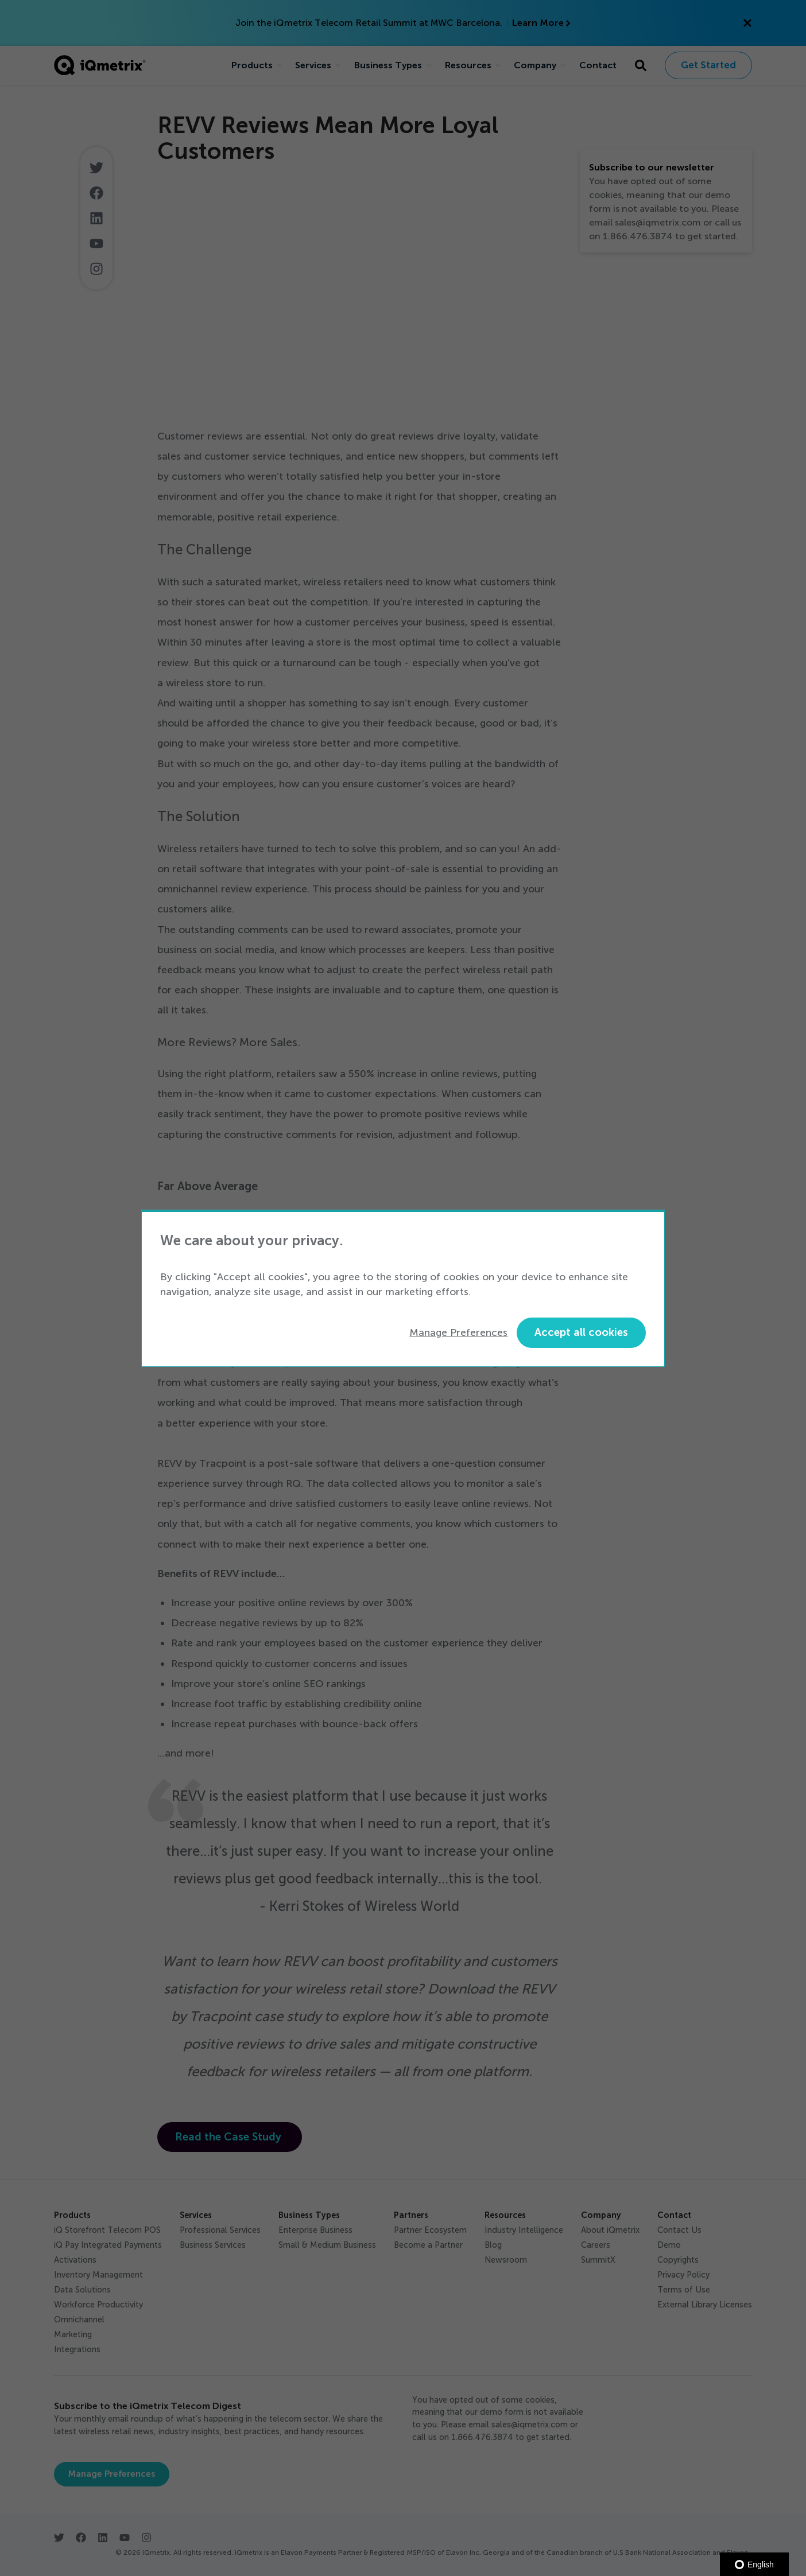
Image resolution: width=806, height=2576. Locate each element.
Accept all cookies (581, 1332)
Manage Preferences (458, 1332)
